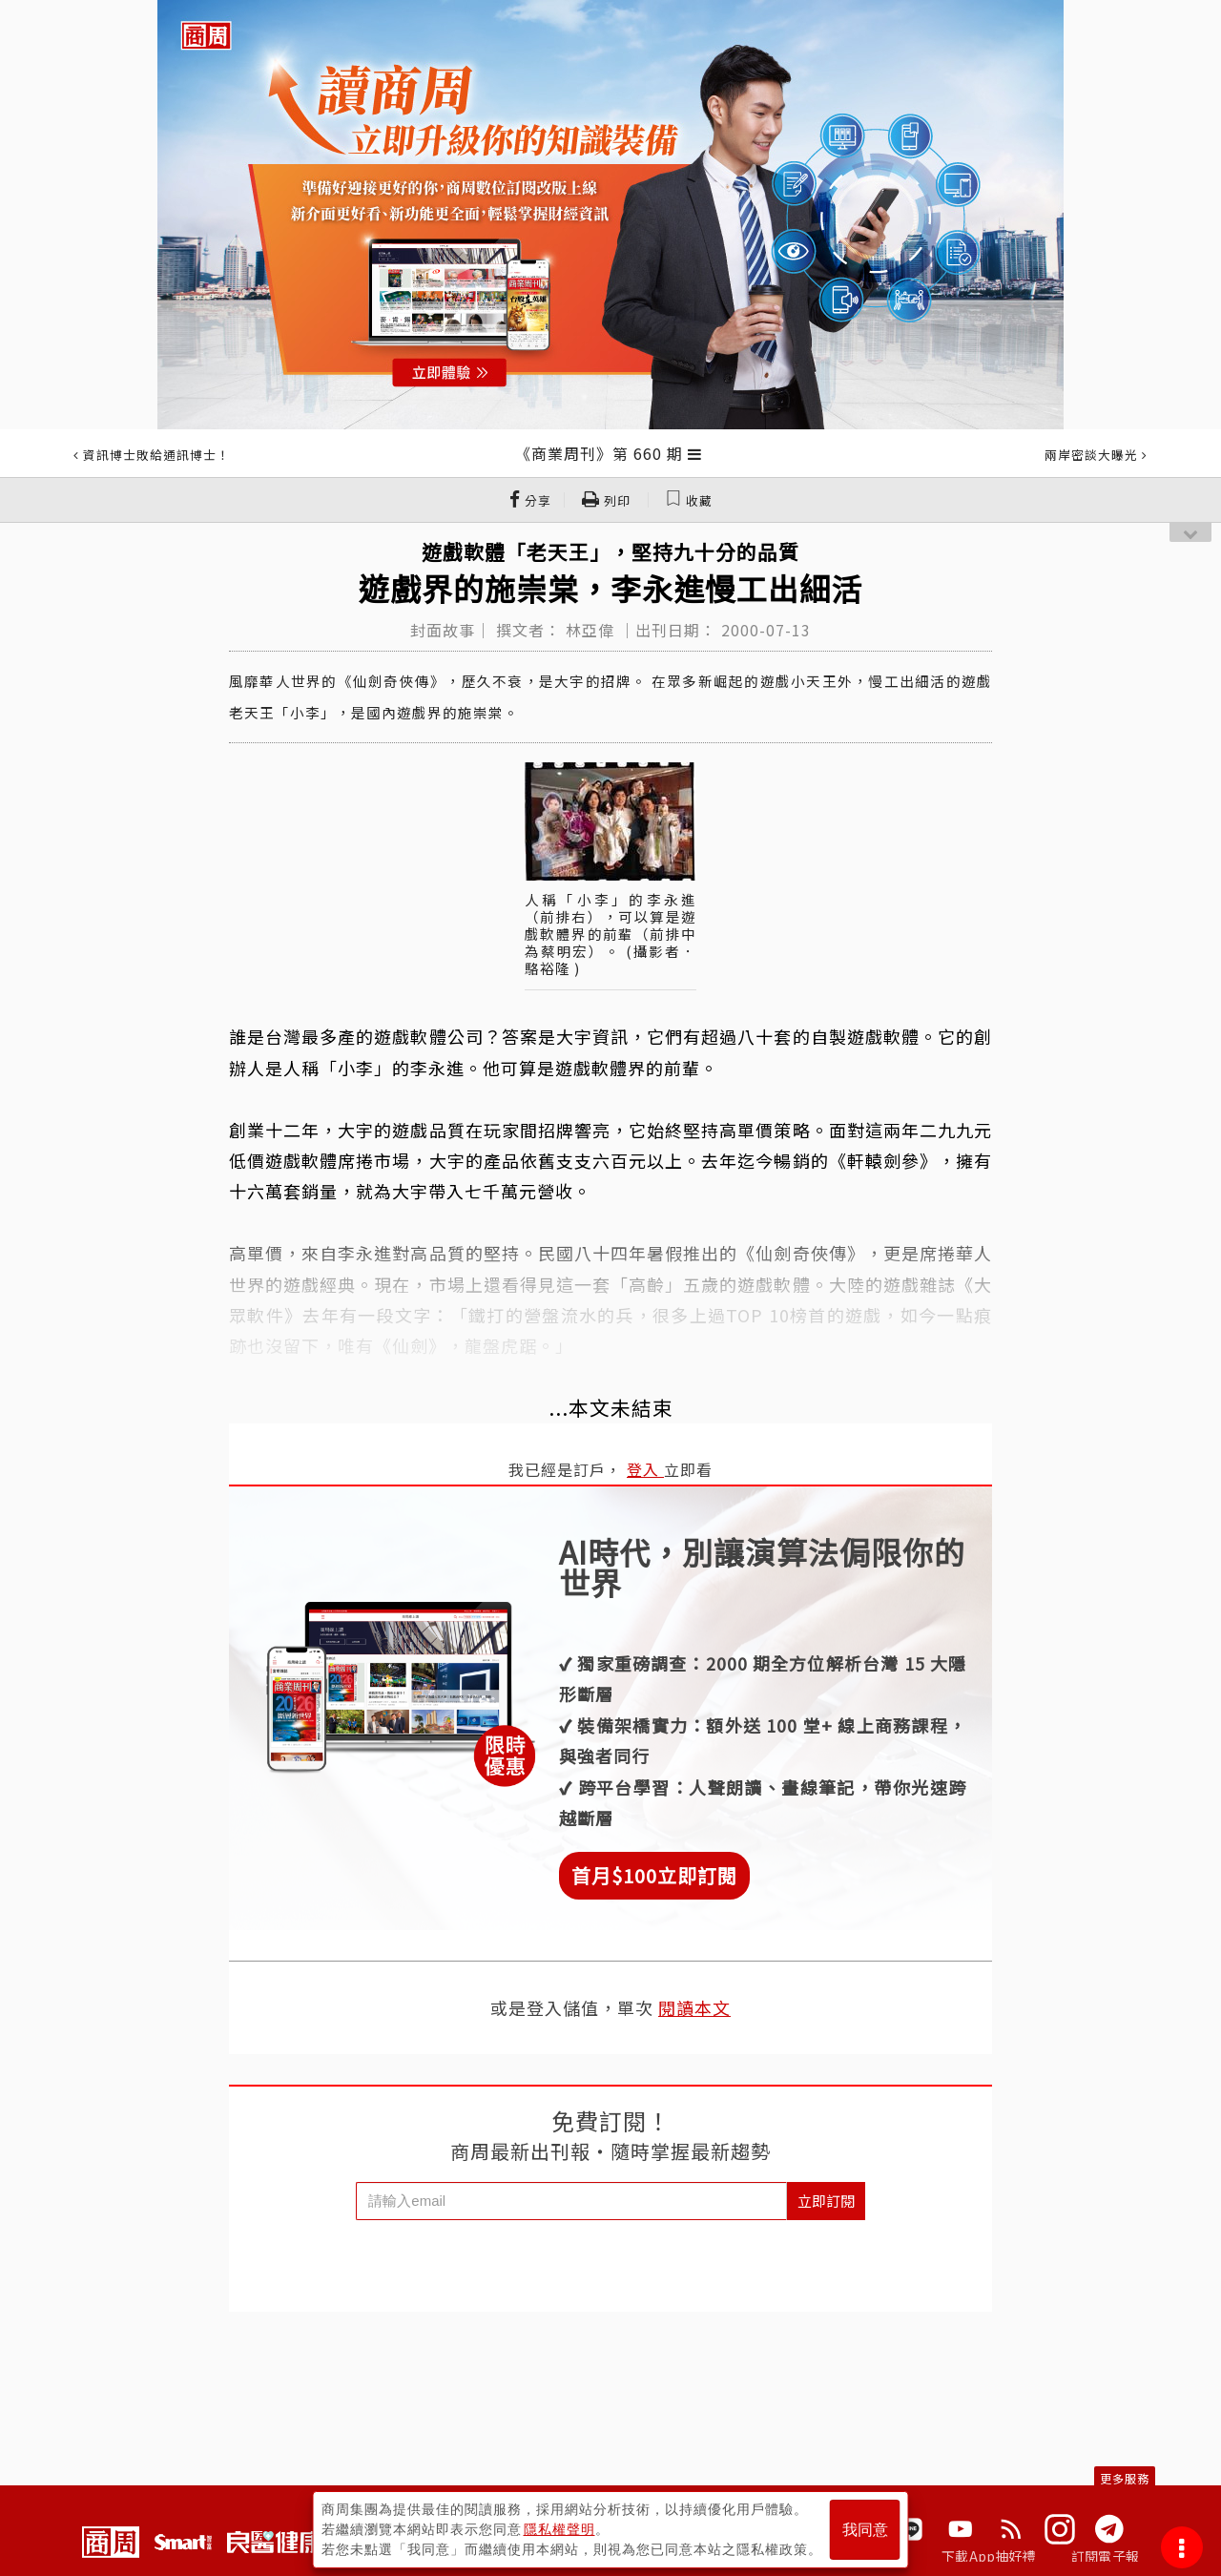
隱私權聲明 (559, 2529)
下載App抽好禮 (989, 2556)
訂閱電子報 (1105, 2556)
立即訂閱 (826, 2201)
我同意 (865, 2530)
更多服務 (1124, 2478)
